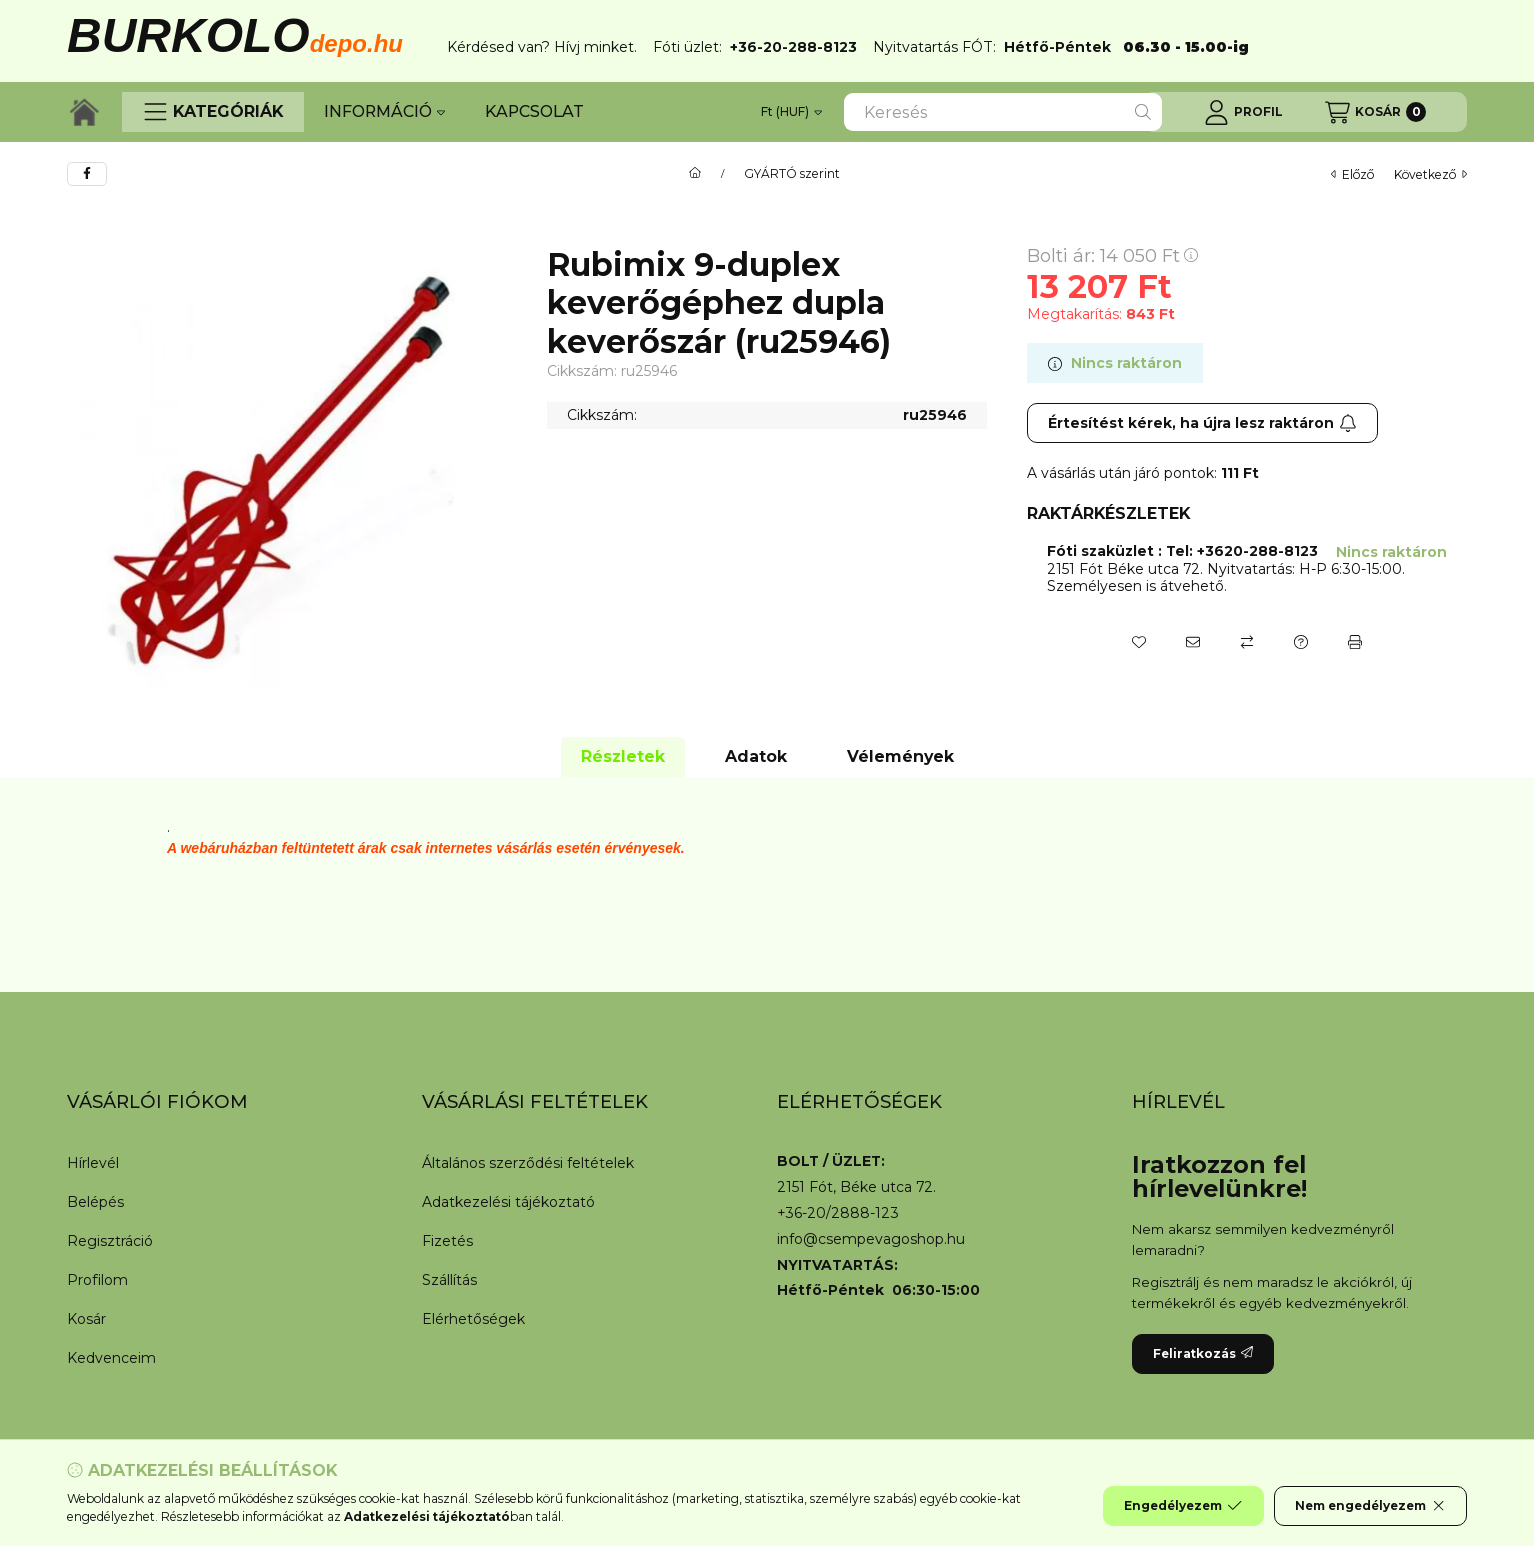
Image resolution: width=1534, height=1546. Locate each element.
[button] (213, 112)
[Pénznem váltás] (791, 112)
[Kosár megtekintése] (1375, 112)
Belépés (95, 1202)
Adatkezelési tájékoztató (508, 1202)
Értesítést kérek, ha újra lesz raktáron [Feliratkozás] (1202, 423)
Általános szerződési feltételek (528, 1163)
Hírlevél (93, 1163)
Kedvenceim (111, 1358)
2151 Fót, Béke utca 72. (856, 1187)
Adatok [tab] (756, 756)
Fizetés (447, 1241)
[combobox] (1003, 112)
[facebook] (87, 174)
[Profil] (1243, 112)
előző (1352, 174)
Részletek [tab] (623, 756)
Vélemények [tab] (900, 756)
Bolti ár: (1112, 256)
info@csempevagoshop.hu (871, 1239)
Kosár (86, 1319)
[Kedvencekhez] (1139, 642)
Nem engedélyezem (1370, 1506)
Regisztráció (110, 1241)
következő (1430, 174)
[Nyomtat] (1355, 642)
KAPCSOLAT (534, 111)
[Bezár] (1457, 36)
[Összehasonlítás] (1247, 642)
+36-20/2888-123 (838, 1213)
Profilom (97, 1280)
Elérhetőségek (473, 1319)
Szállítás (449, 1280)
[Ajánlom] (1193, 642)
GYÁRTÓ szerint (792, 174)
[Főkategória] (695, 174)
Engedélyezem (1183, 1506)
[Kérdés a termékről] (1301, 642)
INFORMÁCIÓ (384, 111)
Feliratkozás (1203, 1353)
